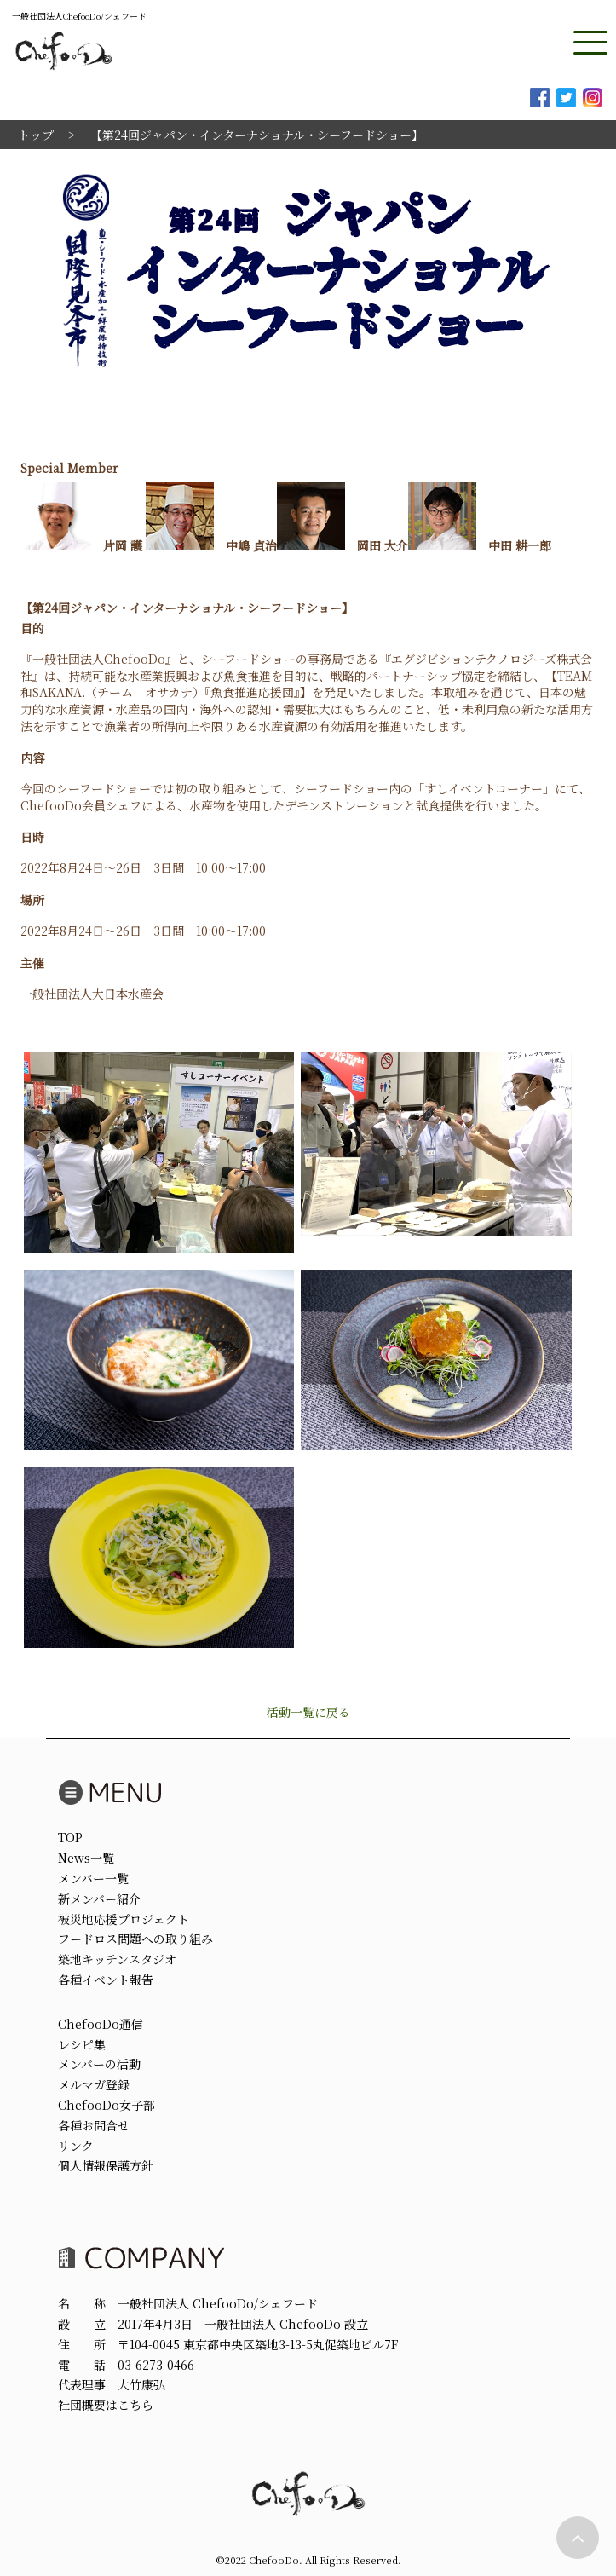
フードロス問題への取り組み (135, 1938)
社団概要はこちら (105, 2404)
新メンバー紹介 (99, 1898)
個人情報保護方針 (105, 2165)
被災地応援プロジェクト (123, 1919)
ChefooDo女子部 (106, 2104)
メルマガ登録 (94, 2084)
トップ (36, 135)
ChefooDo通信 (100, 2023)
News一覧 (86, 1857)
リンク (76, 2145)
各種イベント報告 (105, 1979)
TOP (70, 1837)
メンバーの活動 (99, 2063)
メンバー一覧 (93, 1878)
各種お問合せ (94, 2125)
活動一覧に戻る (308, 1712)
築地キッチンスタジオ (117, 1959)
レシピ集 (82, 2044)
